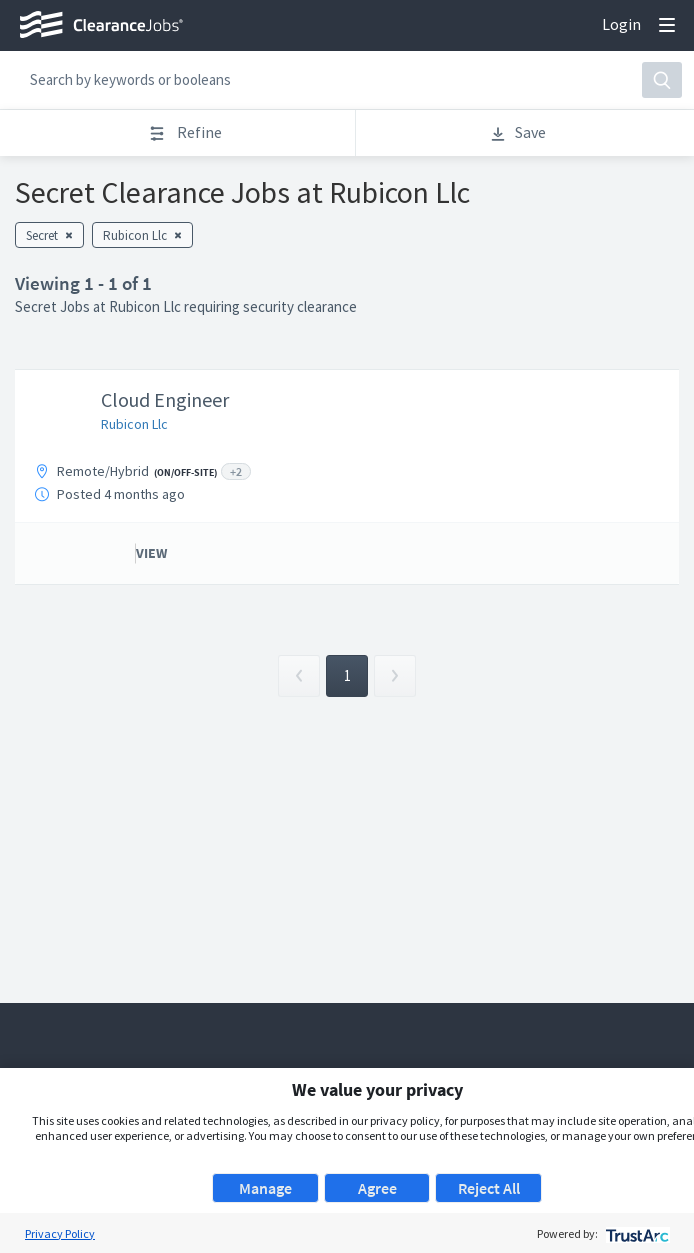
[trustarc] (635, 1233)
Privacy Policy (60, 1233)
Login (621, 24)
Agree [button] (377, 1188)
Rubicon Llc (134, 424)
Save (517, 132)
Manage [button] (265, 1188)
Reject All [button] (489, 1188)
